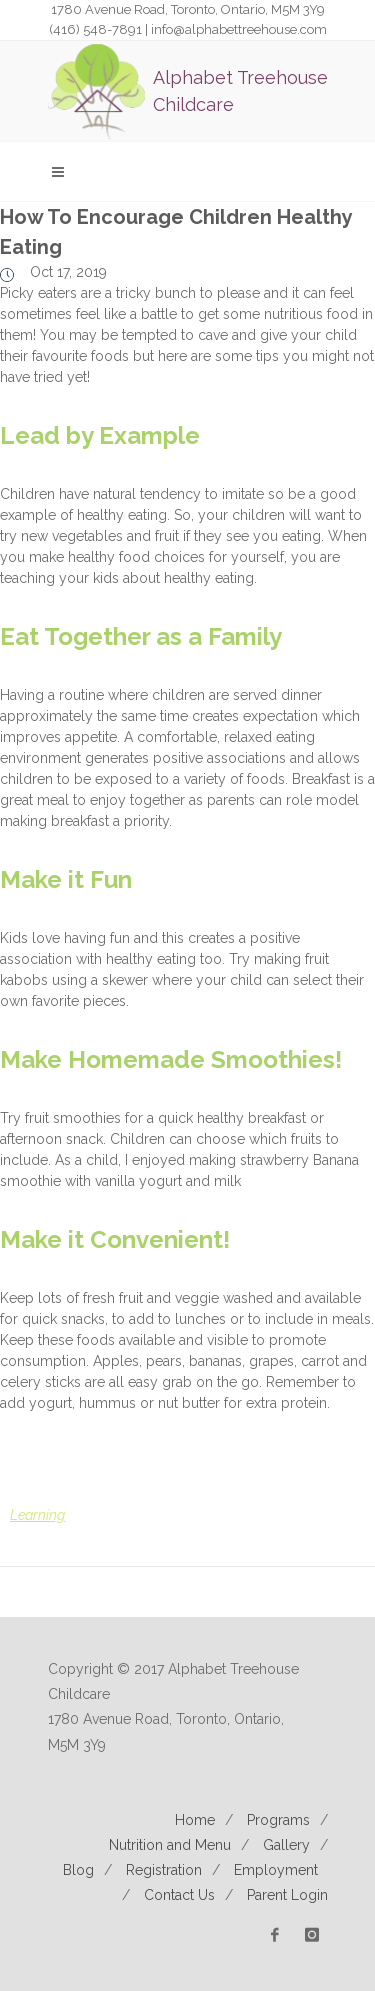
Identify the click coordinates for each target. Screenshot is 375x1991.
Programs (278, 1820)
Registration (164, 1870)
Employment (276, 1870)
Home (195, 1820)
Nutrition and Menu (170, 1845)
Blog (78, 1870)
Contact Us (179, 1895)
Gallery (286, 1845)
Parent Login (287, 1895)
